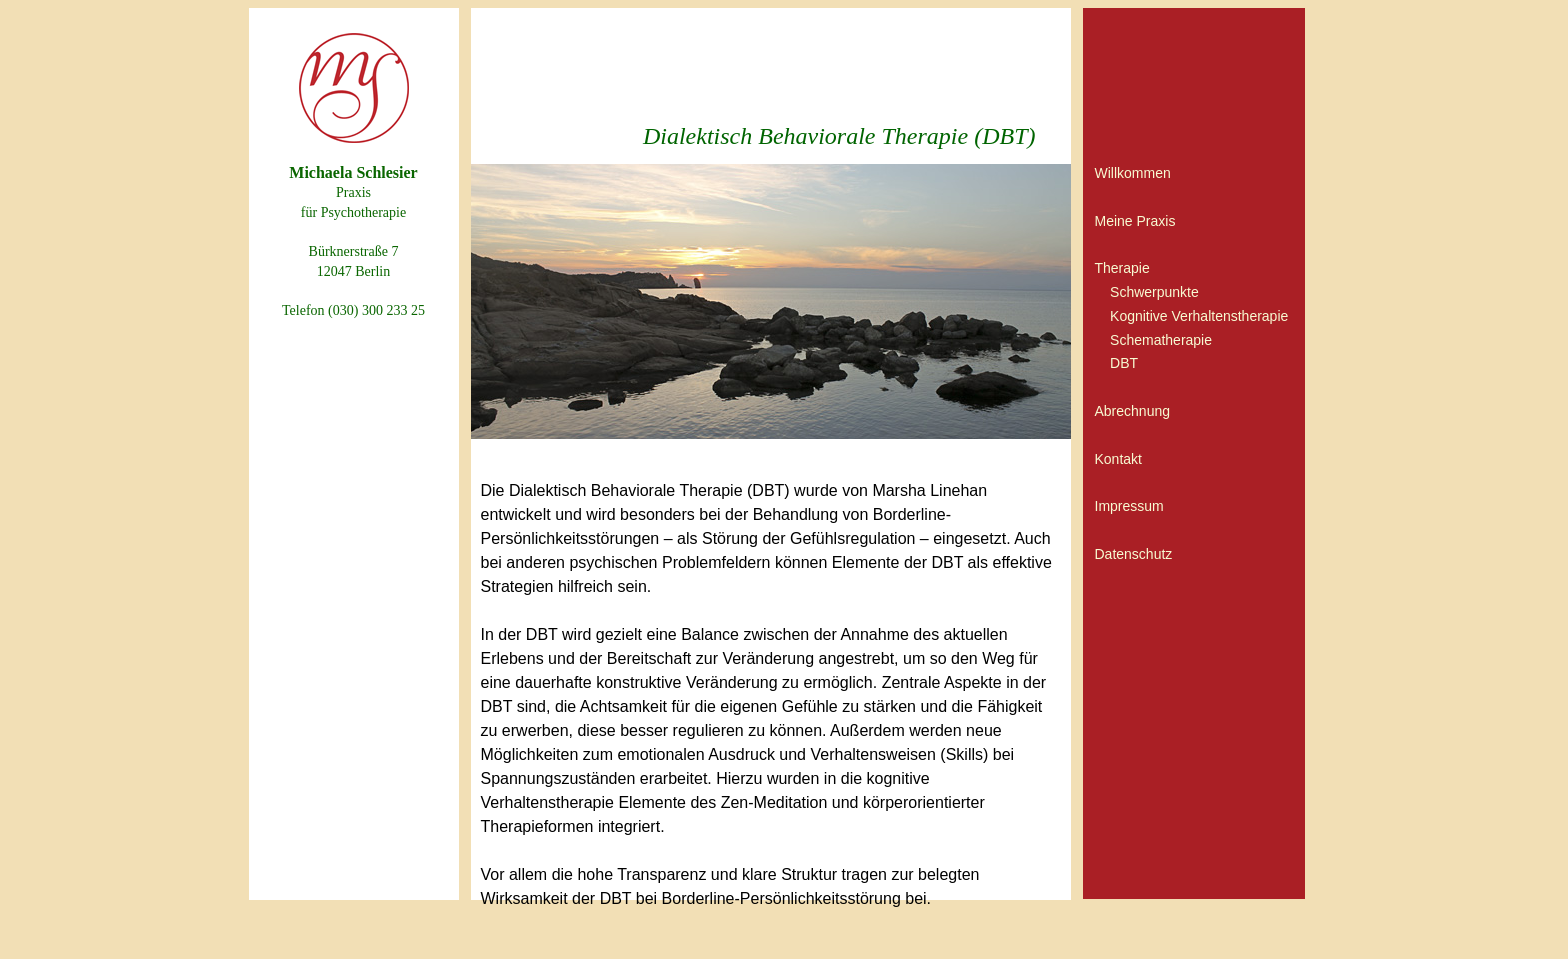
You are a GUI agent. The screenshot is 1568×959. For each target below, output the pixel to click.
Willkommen (1133, 173)
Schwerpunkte (1154, 292)
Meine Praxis (1135, 221)
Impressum (1129, 506)
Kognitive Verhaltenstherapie (1199, 316)
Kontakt (1118, 459)
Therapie (1122, 268)
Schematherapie (1161, 340)
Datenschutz (1134, 554)
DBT (1124, 363)
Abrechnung (1133, 411)
